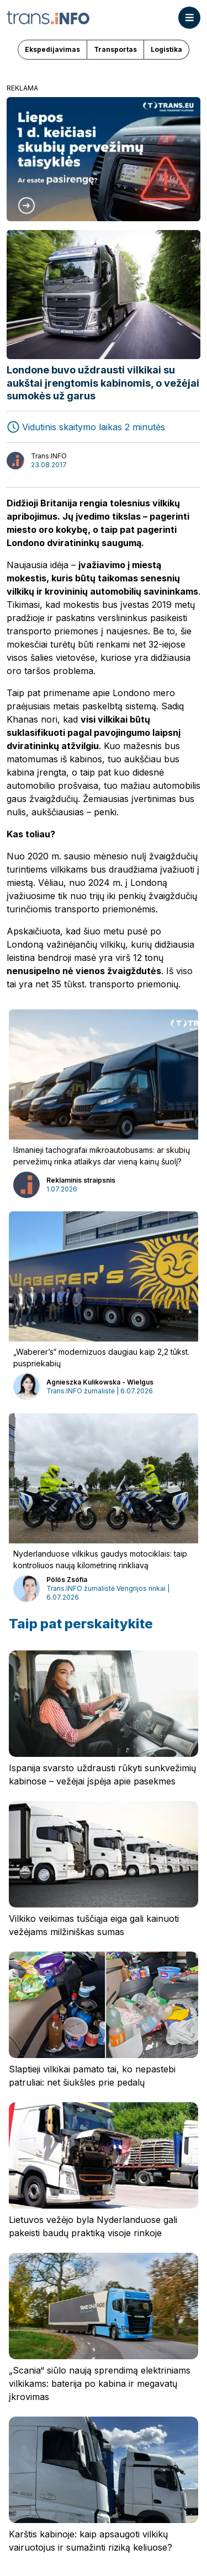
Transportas (115, 49)
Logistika (166, 49)
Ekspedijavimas (52, 49)
